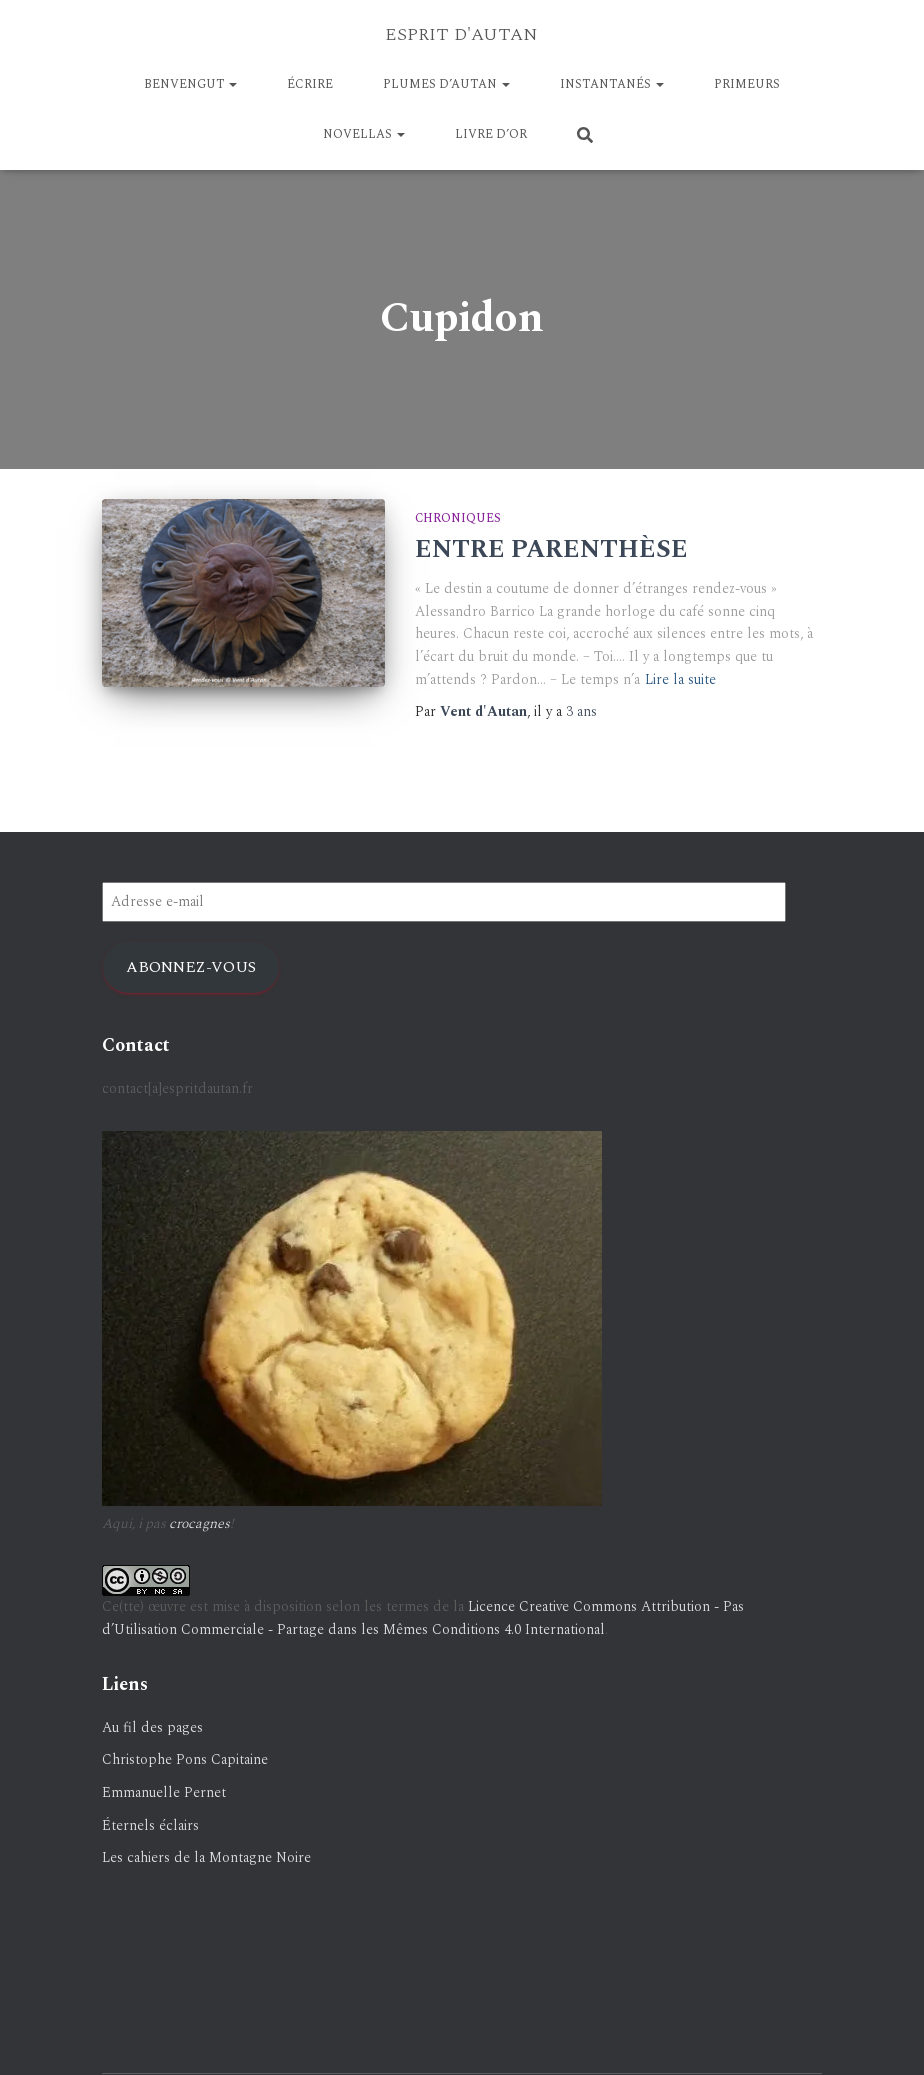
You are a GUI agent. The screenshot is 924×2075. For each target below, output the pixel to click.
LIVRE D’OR (491, 134)
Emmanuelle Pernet (164, 1792)
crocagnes (199, 1523)
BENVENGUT (190, 84)
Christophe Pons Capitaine (185, 1759)
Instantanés (612, 84)
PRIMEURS (747, 84)
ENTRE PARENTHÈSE (551, 550)
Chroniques (458, 518)
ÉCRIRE (310, 84)
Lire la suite (680, 679)
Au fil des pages (152, 1727)
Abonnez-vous (191, 967)
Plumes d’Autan (446, 84)
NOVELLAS (364, 134)
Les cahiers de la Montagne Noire (206, 1857)
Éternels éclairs (150, 1825)
